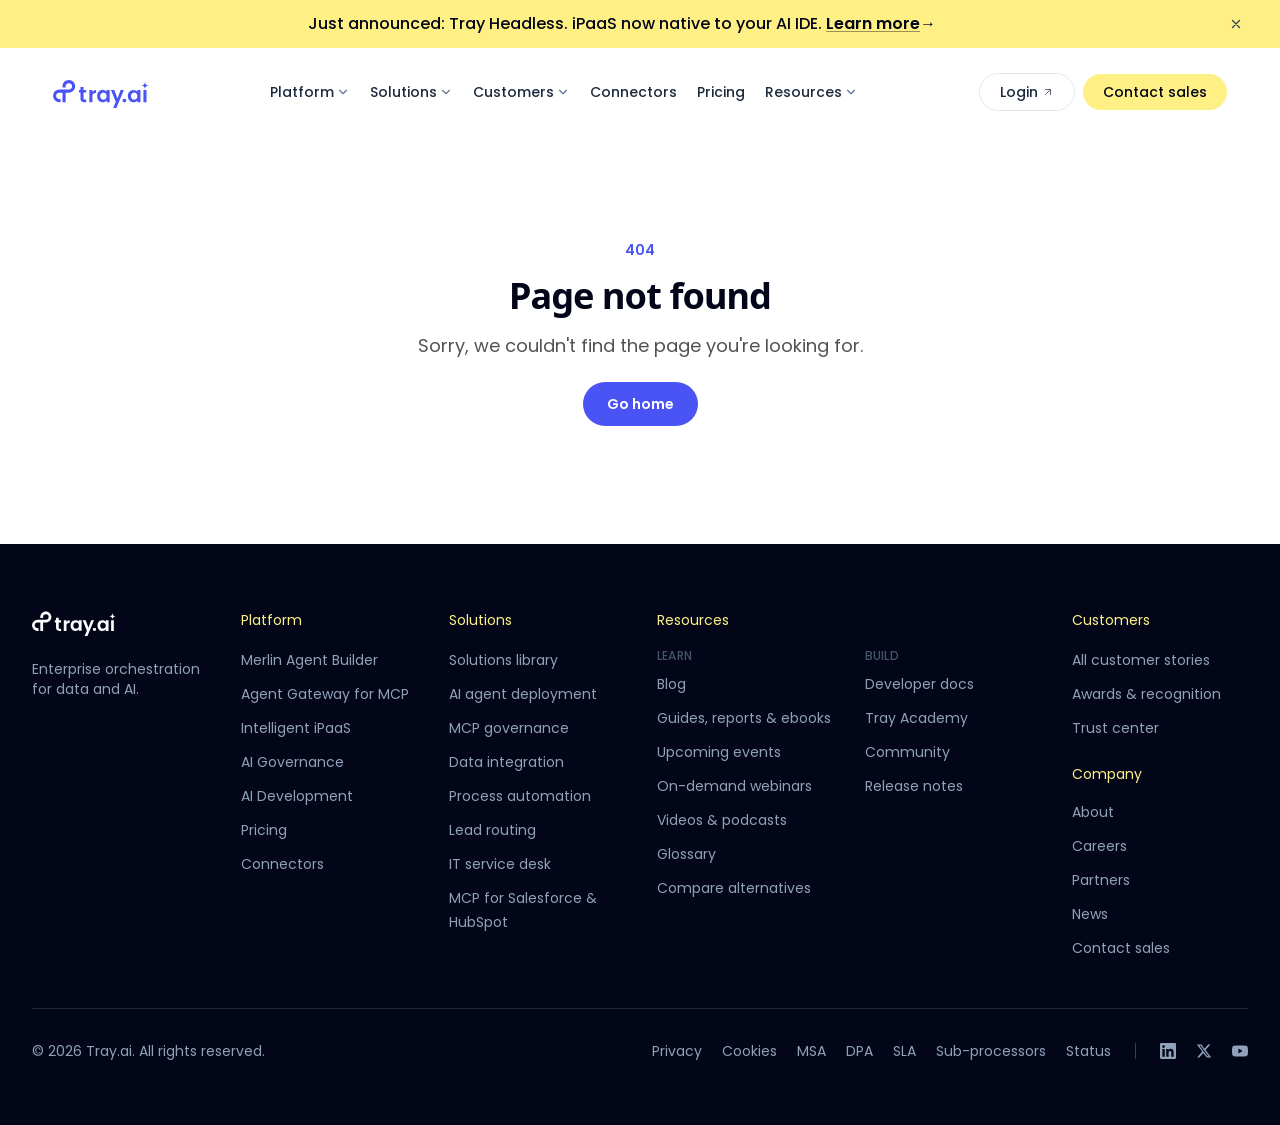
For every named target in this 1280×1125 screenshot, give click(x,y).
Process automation (520, 796)
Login (1027, 92)
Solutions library (503, 660)
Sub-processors (991, 1051)
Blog (671, 684)
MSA (811, 1051)
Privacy (677, 1051)
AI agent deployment (523, 694)
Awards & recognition (1146, 694)
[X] (1204, 1051)
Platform (310, 92)
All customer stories (1141, 660)
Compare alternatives (734, 888)
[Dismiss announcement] (1236, 24)
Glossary (686, 854)
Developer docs (919, 684)
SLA (904, 1051)
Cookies (749, 1051)
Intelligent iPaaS (296, 728)
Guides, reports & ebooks (744, 718)
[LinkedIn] (1168, 1051)
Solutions (411, 92)
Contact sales (1155, 92)
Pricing (721, 92)
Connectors (633, 92)
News (1090, 914)
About (1093, 812)
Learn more (881, 23)
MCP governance (509, 728)
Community (907, 752)
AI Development (297, 796)
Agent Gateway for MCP (325, 694)
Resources (811, 92)
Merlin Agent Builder (309, 660)
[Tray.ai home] (101, 92)
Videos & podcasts (722, 820)
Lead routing (492, 830)
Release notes (914, 786)
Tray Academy (916, 718)
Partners (1101, 880)
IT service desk (500, 864)
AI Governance (292, 762)
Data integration (506, 762)
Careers (1099, 846)
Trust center (1115, 728)
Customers (521, 92)
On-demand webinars (734, 786)
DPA (859, 1051)
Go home (640, 404)
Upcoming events (719, 752)
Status (1088, 1051)
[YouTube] (1240, 1051)
